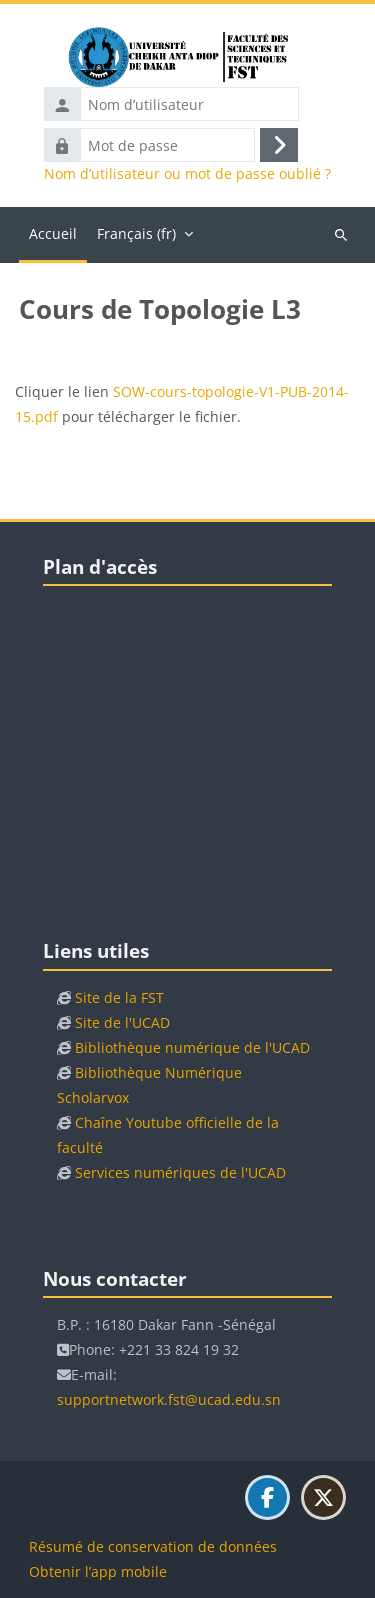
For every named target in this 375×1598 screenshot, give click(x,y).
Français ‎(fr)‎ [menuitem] (136, 233)
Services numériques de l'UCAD (180, 1172)
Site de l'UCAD (122, 1022)
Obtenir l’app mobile (98, 1571)
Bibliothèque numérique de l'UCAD (192, 1047)
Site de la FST (119, 997)
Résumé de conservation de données (153, 1546)
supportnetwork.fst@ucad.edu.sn (169, 1399)
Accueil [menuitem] (53, 233)
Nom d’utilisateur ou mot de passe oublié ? (187, 174)
